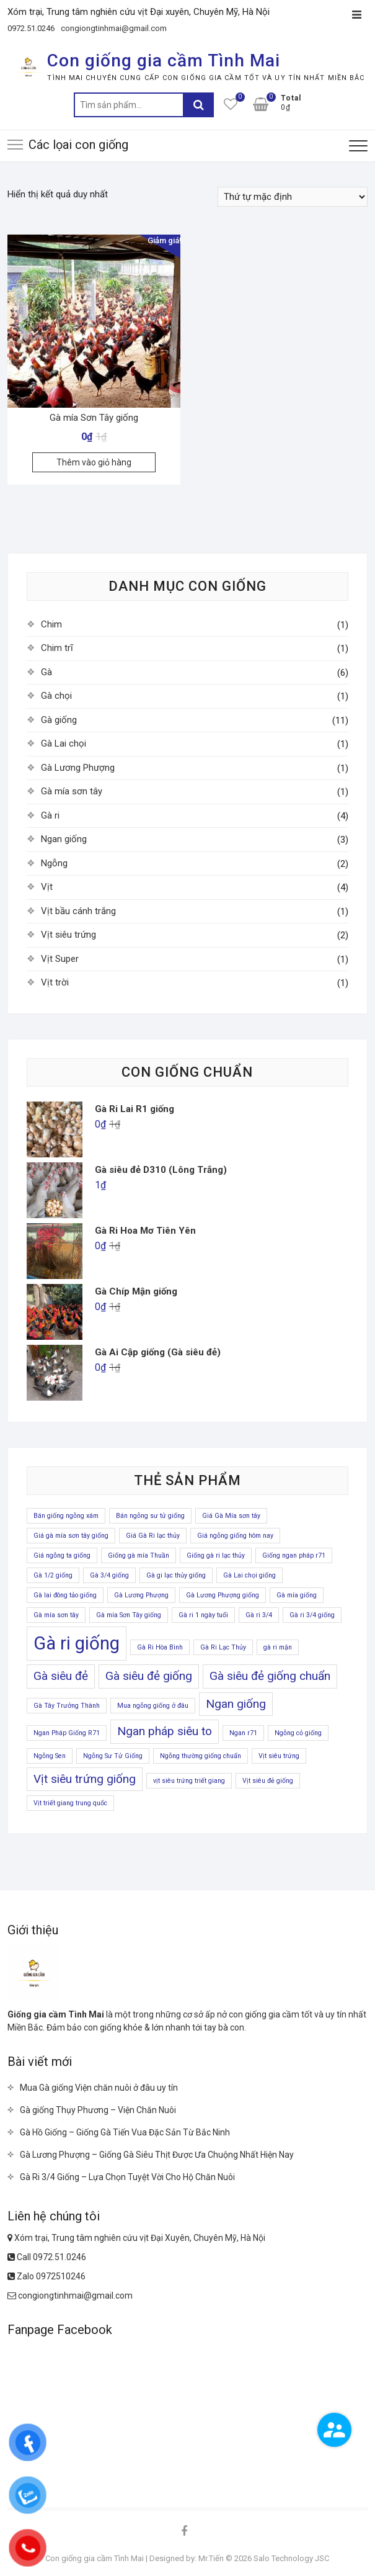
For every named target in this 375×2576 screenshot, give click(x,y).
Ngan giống (64, 839)
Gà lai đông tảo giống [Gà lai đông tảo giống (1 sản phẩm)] (65, 1595)
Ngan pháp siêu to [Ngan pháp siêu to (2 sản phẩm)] (164, 1731)
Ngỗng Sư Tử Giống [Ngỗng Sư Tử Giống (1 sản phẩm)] (113, 1756)
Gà (46, 672)
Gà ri (50, 815)
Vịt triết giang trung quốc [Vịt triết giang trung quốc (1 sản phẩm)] (70, 1803)
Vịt (47, 886)
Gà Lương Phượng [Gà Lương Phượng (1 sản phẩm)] (141, 1595)
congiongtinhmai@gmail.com (114, 28)
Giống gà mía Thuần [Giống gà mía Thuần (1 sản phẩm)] (138, 1555)
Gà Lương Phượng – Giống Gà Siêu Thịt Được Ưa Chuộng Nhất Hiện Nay (157, 2155)
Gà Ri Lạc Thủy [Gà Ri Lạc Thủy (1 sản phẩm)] (223, 1647)
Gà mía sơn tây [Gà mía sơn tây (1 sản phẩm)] (56, 1615)
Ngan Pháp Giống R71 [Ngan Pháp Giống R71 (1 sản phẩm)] (66, 1733)
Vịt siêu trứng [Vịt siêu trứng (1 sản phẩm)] (278, 1756)
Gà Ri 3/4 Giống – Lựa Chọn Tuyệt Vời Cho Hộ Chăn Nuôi (127, 2177)
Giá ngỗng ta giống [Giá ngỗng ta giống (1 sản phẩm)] (61, 1555)
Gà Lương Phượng (78, 767)
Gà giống (59, 719)
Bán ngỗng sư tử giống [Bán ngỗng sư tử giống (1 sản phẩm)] (150, 1516)
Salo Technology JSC (291, 2558)
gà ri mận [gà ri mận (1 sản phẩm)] (277, 1647)
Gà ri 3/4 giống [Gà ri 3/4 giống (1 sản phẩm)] (312, 1615)
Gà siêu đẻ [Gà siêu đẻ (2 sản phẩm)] (60, 1676)
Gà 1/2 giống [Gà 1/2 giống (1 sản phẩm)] (53, 1575)
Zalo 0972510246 (46, 2276)
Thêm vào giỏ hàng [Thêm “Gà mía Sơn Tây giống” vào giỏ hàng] (93, 462)
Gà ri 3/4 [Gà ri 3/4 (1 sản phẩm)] (258, 1615)
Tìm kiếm (198, 104)
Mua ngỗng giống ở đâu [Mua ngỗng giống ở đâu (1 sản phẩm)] (152, 1706)
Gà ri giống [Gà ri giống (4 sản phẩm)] (76, 1643)
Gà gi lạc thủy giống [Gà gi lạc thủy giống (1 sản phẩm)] (176, 1575)
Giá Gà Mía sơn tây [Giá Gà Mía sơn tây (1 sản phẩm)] (231, 1516)
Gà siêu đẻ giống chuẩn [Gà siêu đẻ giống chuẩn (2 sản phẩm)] (270, 1676)
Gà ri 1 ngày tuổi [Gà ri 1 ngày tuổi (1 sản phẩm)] (203, 1615)
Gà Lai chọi (63, 743)
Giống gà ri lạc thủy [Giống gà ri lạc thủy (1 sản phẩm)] (216, 1555)
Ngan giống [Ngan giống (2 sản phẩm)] (236, 1704)
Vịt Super (60, 958)
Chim (51, 624)
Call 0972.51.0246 (46, 2257)
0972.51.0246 (31, 28)
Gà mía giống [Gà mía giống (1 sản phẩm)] (296, 1595)
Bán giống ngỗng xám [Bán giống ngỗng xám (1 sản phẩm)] (66, 1516)
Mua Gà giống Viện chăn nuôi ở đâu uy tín (99, 2088)
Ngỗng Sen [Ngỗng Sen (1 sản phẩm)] (49, 1756)
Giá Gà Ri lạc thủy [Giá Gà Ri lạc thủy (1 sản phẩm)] (153, 1536)
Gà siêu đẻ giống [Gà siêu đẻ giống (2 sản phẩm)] (148, 1676)
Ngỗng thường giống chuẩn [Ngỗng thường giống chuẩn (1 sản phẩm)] (200, 1756)
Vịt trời (55, 982)
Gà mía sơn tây (71, 791)
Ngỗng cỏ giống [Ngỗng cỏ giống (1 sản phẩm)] (298, 1733)
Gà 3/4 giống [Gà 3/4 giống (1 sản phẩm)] (109, 1575)
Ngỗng (54, 863)
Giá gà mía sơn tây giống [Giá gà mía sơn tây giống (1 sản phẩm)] (70, 1536)
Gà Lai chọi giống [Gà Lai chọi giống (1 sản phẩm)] (249, 1575)
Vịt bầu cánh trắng (78, 911)
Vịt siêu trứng (68, 934)
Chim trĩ (57, 647)
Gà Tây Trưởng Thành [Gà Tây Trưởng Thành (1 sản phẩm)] (66, 1706)
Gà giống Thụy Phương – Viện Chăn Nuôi (98, 2110)
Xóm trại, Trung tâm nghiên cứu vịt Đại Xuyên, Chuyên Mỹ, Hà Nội (136, 2238)
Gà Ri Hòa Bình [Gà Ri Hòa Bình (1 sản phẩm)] (160, 1647)
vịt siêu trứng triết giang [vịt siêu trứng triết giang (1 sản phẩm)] (189, 1781)
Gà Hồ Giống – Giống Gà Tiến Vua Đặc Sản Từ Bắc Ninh (125, 2132)
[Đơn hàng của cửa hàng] (293, 197)
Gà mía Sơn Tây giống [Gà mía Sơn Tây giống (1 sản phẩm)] (128, 1615)
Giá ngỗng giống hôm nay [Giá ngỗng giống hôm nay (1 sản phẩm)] (235, 1536)
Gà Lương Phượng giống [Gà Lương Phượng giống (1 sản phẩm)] (222, 1595)
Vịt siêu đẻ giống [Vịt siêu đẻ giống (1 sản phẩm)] (267, 1781)
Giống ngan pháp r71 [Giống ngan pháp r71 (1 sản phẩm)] (293, 1555)
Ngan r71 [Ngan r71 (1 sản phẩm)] (243, 1733)
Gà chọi (56, 695)
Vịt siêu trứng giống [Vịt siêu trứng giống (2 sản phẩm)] (84, 1779)
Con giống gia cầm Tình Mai (163, 60)
